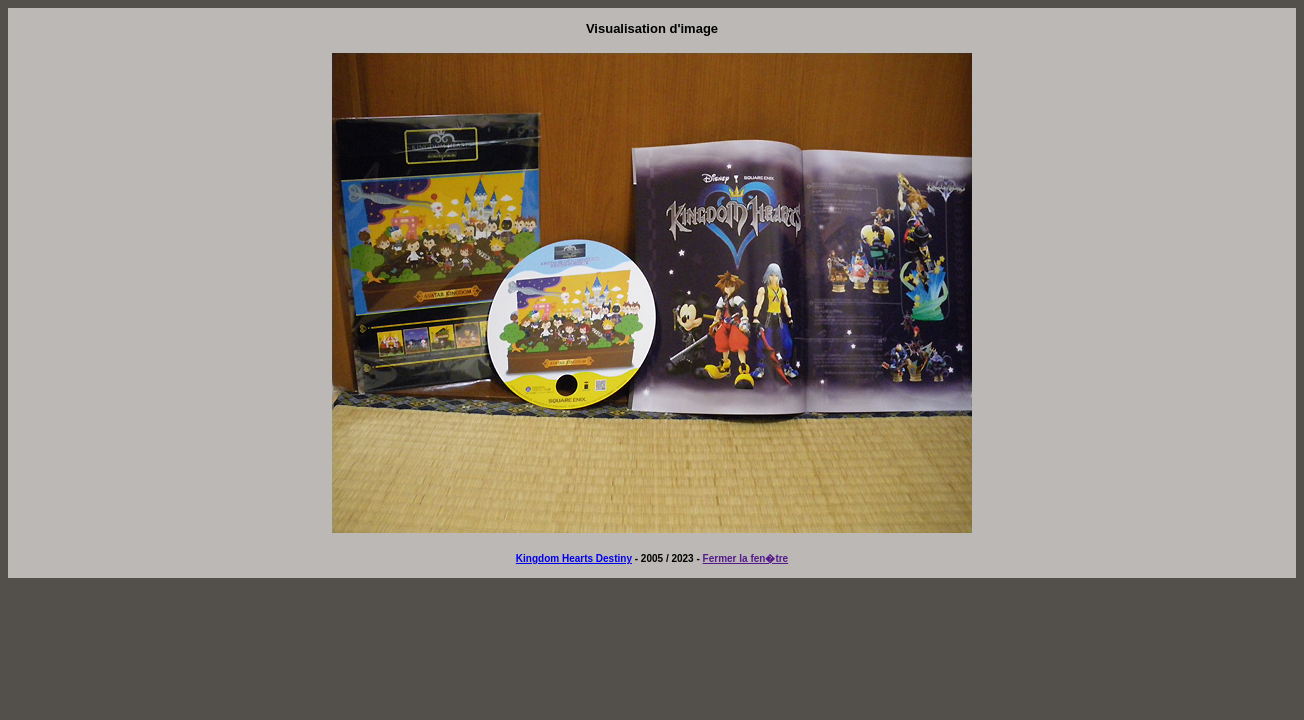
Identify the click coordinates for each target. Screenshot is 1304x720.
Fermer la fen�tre (746, 558)
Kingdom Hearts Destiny (574, 558)
